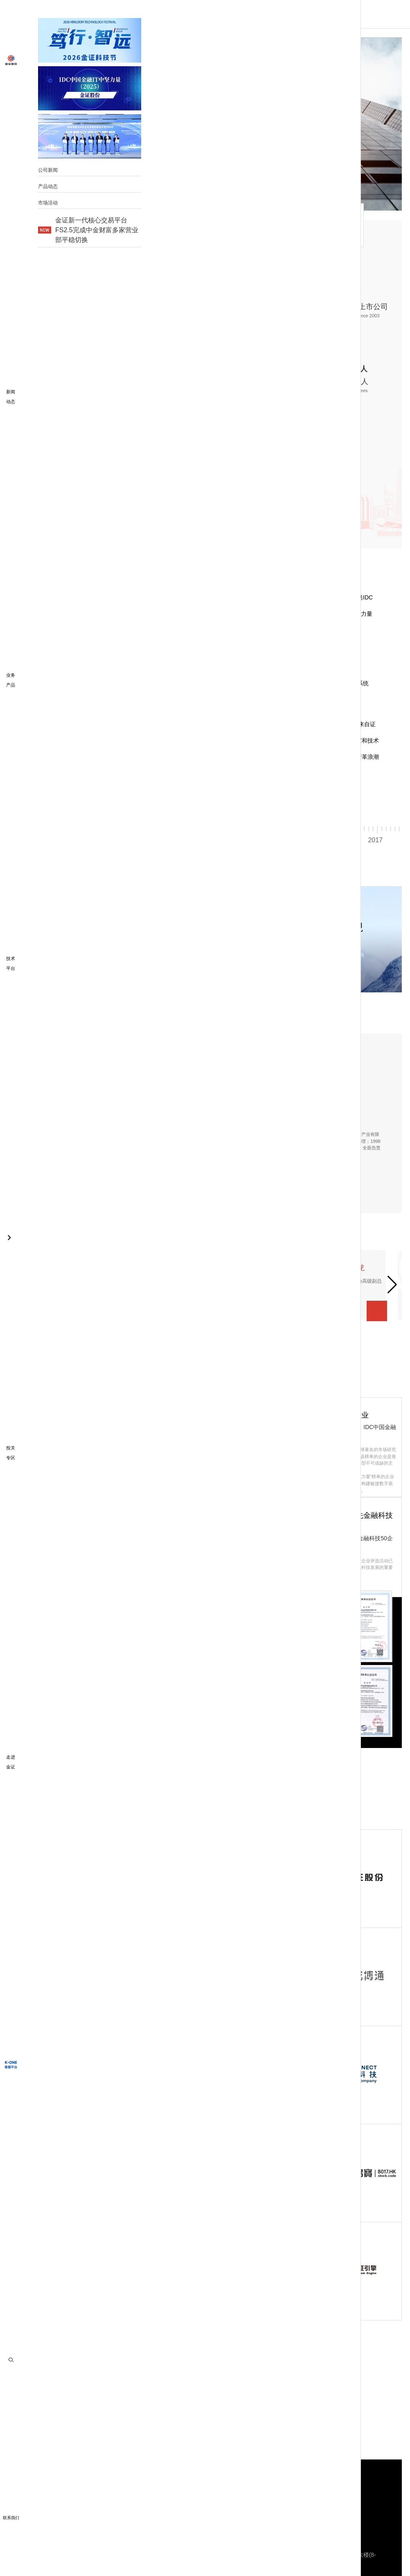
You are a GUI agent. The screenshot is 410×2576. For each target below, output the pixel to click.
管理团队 (193, 224)
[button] (101, 780)
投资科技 (143, 2494)
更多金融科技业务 (186, 2494)
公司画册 (73, 510)
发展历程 (125, 224)
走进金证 (56, 224)
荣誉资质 (262, 224)
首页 (90, 14)
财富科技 (112, 2494)
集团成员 (330, 224)
